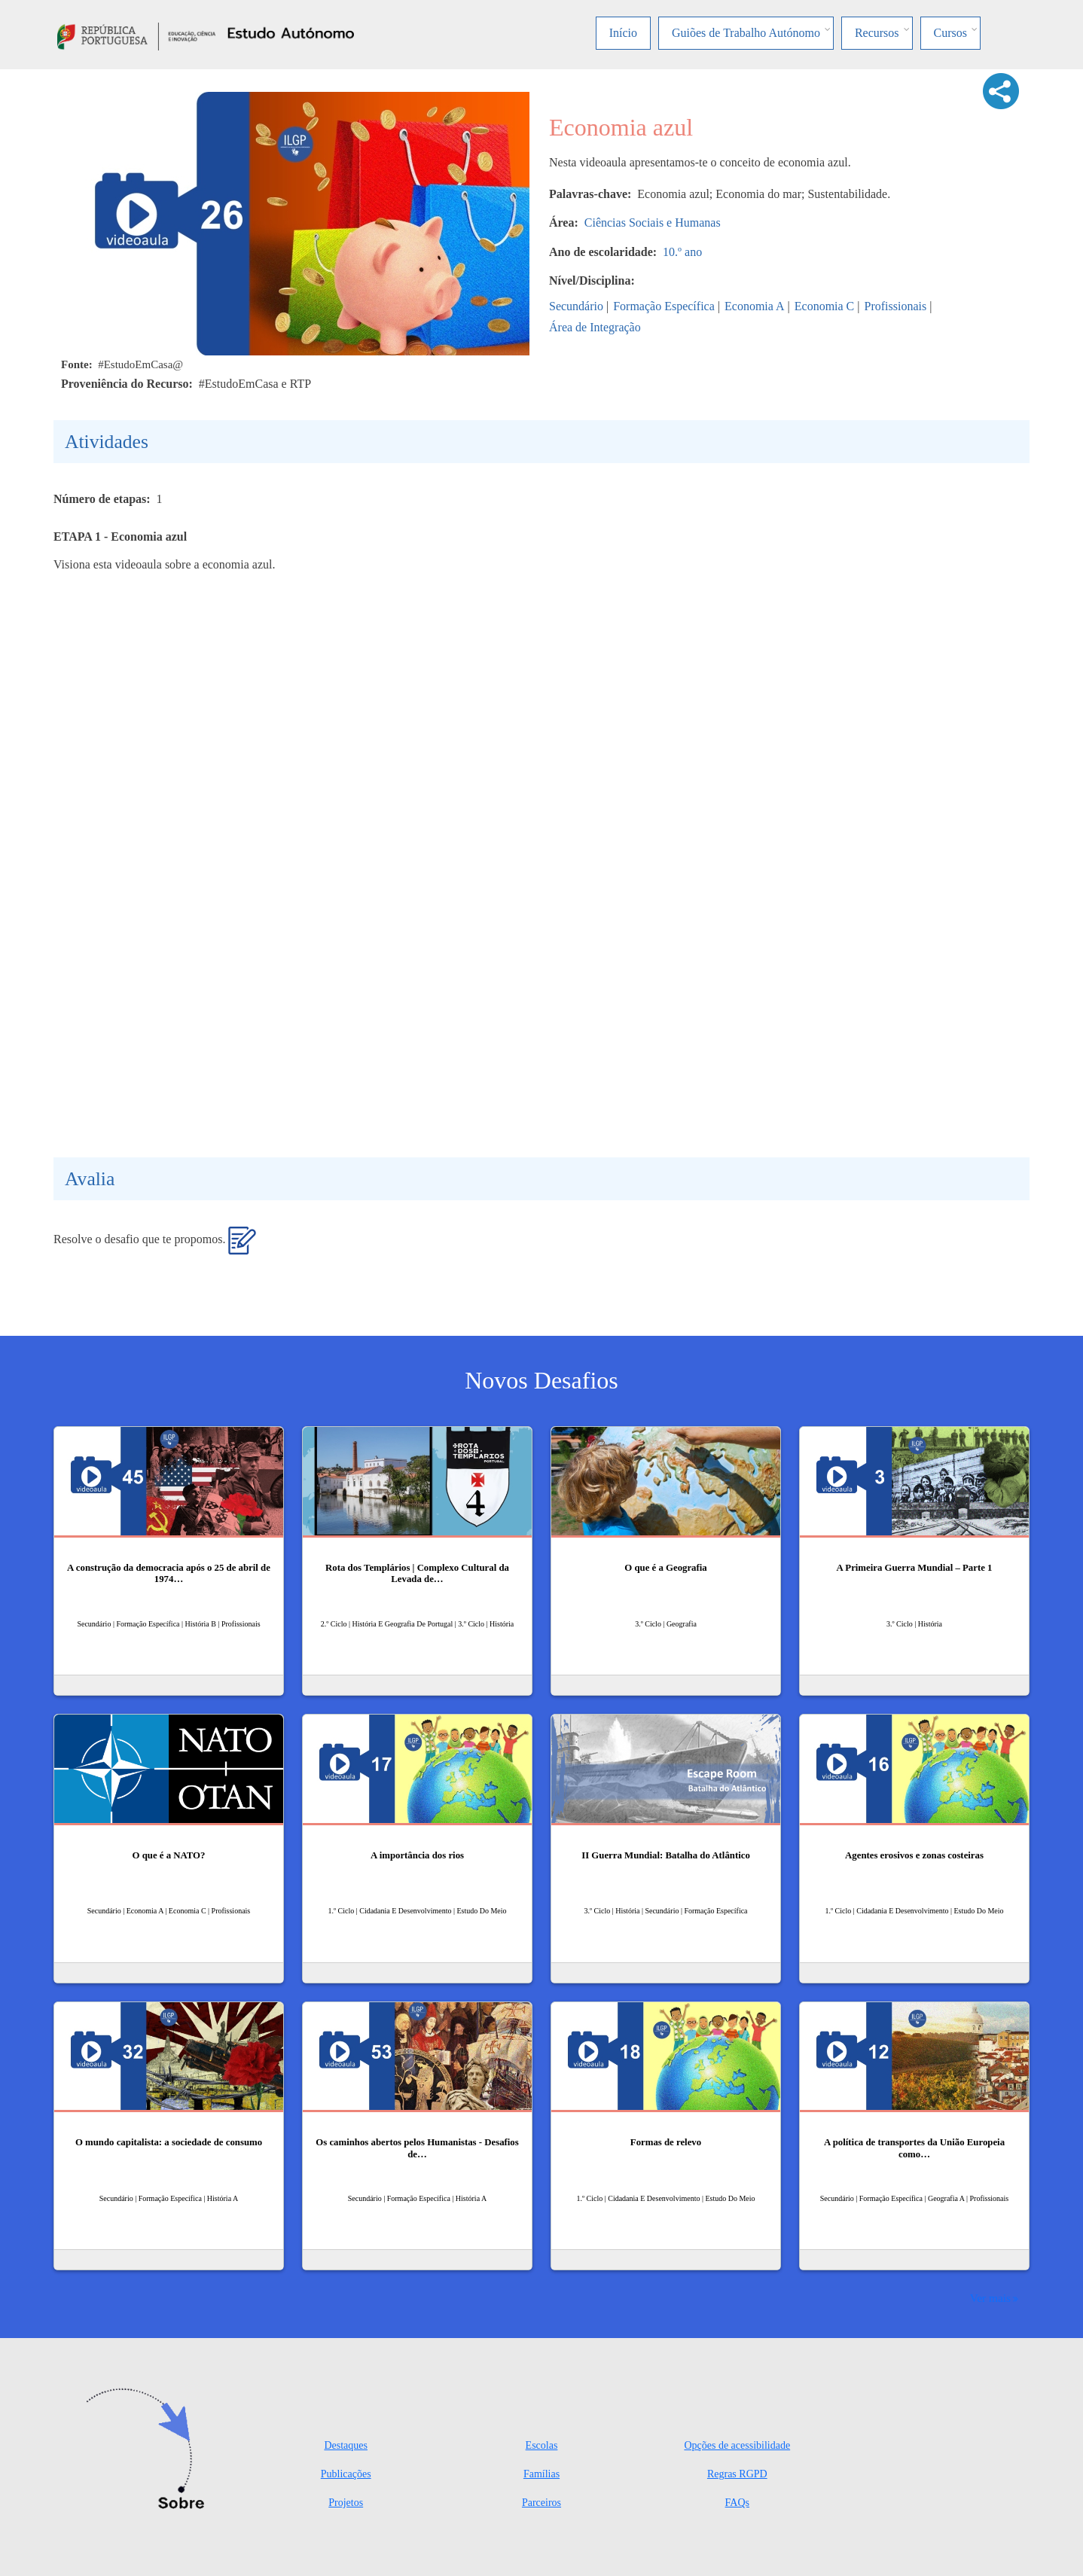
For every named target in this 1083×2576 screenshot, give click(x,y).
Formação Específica (664, 306)
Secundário (576, 306)
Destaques (346, 2445)
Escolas (542, 2445)
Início (623, 32)
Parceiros (541, 2502)
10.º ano (682, 251)
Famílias (541, 2474)
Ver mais (990, 2297)
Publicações (346, 2474)
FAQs (737, 2502)
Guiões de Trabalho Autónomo (746, 32)
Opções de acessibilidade (737, 2445)
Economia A (755, 306)
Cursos (950, 32)
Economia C (825, 306)
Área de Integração (595, 327)
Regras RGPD (737, 2474)
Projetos (345, 2502)
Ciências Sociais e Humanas (652, 222)
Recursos (877, 32)
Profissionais (896, 306)
